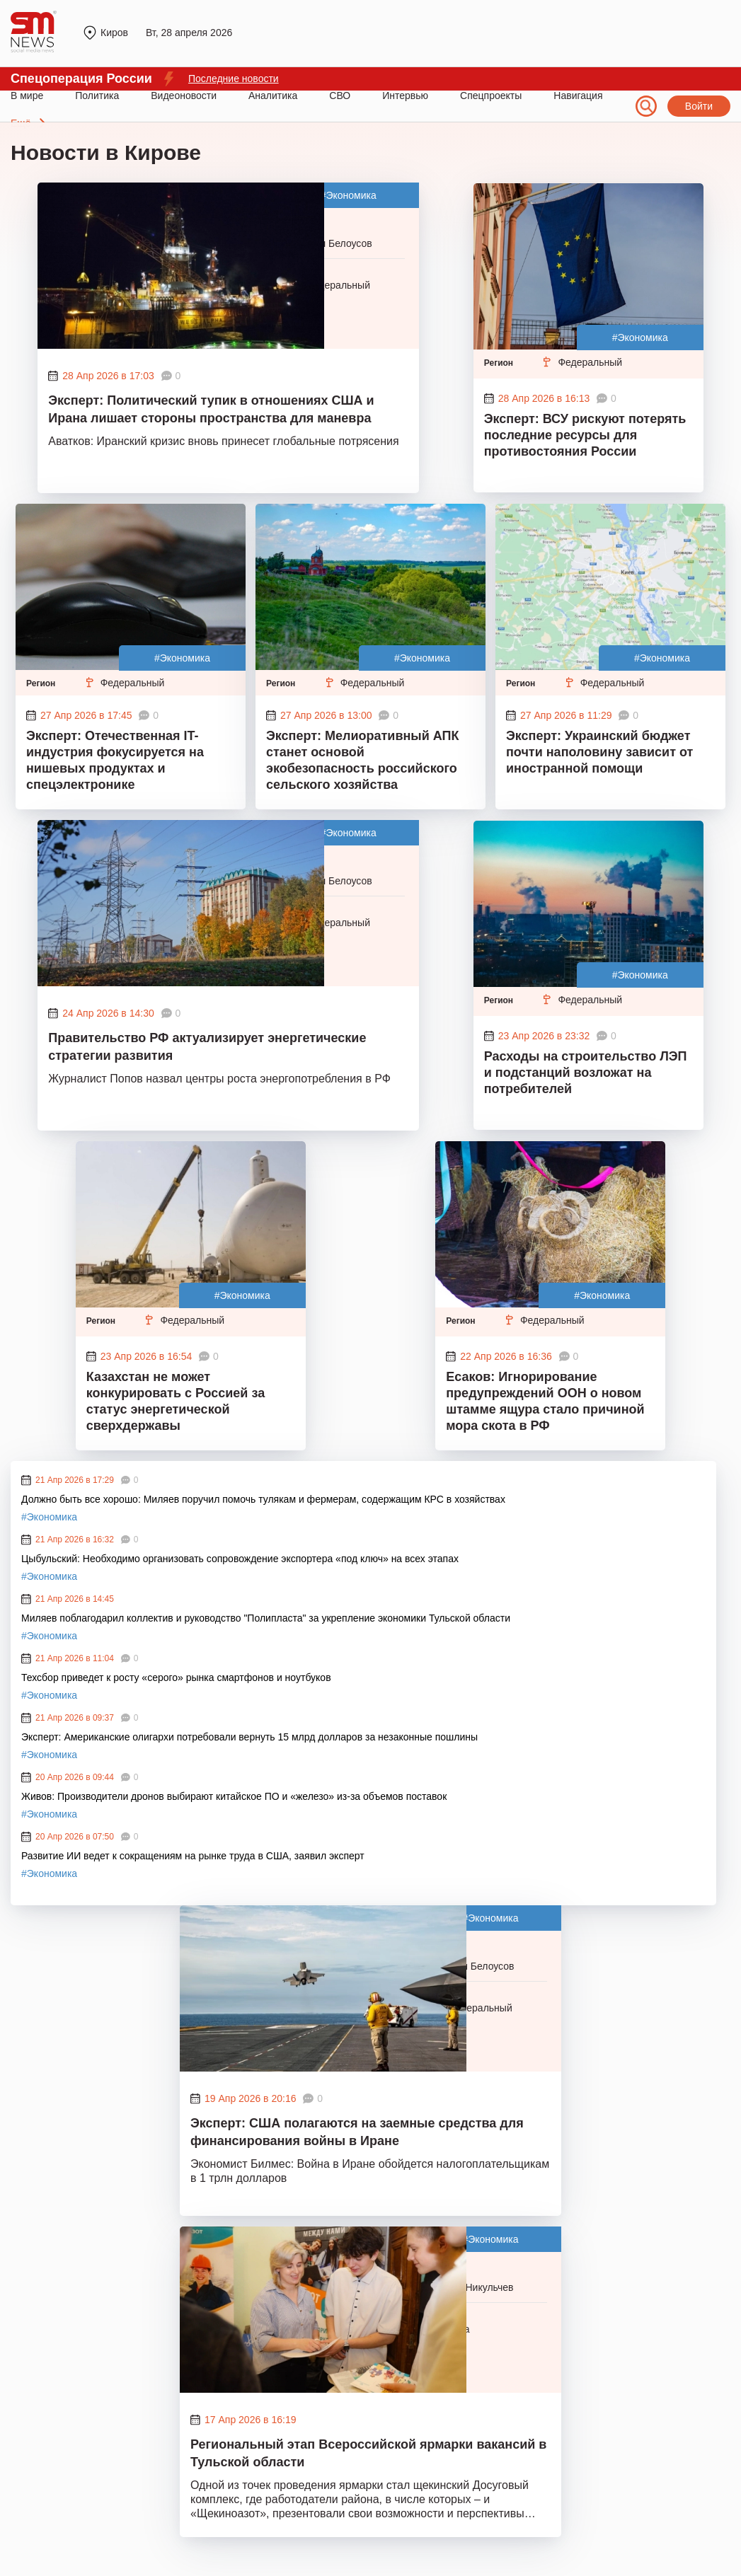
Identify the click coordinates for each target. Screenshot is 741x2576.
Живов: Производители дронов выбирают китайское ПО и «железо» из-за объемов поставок (234, 1796)
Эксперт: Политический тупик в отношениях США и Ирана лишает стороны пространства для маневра (211, 409)
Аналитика (272, 95)
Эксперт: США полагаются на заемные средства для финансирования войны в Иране (357, 2132)
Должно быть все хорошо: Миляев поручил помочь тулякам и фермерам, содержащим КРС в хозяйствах (263, 1499)
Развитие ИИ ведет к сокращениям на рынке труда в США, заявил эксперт (192, 1855)
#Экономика (349, 195)
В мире (27, 95)
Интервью (405, 95)
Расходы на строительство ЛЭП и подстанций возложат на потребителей (585, 1072)
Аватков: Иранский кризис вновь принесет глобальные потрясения (223, 441)
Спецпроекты (491, 95)
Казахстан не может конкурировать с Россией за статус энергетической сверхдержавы (175, 1401)
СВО (339, 95)
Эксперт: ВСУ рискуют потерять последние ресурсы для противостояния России (585, 435)
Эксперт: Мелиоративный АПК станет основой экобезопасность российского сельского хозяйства (362, 760)
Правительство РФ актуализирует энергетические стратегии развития (207, 1047)
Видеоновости (184, 95)
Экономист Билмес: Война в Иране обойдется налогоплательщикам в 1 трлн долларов (369, 2171)
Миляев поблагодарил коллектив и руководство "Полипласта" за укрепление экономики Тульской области (265, 1618)
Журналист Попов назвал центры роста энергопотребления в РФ (219, 1079)
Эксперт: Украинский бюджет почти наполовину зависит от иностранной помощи (599, 752)
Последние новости (233, 78)
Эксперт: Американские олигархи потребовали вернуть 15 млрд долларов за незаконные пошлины (251, 1737)
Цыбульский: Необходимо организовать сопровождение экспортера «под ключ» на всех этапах (240, 1558)
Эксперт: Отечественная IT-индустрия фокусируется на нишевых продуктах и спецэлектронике (115, 760)
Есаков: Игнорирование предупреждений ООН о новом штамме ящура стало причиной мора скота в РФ (545, 1401)
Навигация (577, 95)
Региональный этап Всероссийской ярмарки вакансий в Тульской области (368, 2453)
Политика (97, 95)
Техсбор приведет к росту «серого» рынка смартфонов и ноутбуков (176, 1677)
